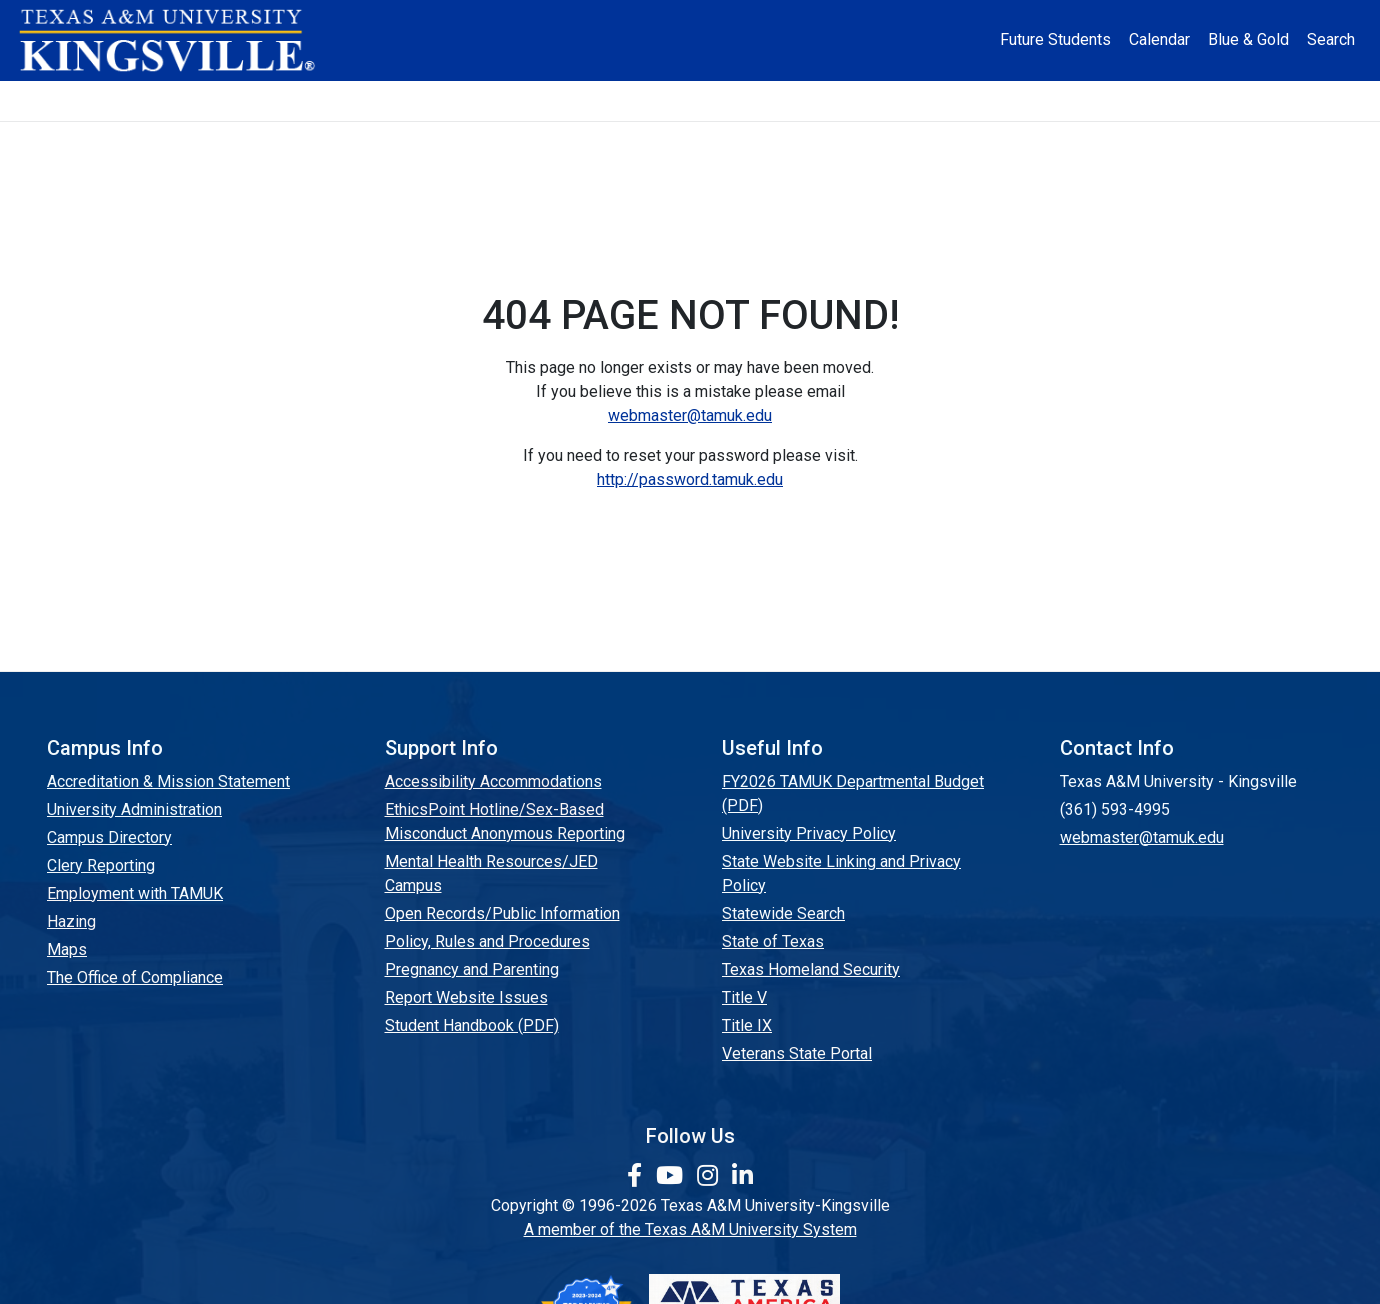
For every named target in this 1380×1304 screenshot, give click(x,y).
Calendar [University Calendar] (1159, 39)
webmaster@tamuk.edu (690, 415)
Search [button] (1331, 39)
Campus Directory (109, 837)
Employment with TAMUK (135, 893)
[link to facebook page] (637, 1176)
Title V (744, 997)
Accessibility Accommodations (493, 781)
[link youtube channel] (672, 1176)
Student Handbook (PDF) (472, 1025)
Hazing (71, 921)
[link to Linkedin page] (742, 1176)
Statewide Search (783, 913)
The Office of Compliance (135, 977)
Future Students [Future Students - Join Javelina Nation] (1055, 39)
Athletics (1058, 100)
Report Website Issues (466, 997)
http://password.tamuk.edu (690, 479)
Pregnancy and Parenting (472, 969)
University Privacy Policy (809, 833)
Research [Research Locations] (644, 100)
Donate (1184, 100)
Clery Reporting (101, 865)
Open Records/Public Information (502, 913)
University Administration (134, 809)
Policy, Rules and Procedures (487, 941)
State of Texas (773, 941)
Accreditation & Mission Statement (168, 781)
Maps (67, 949)
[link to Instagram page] (710, 1176)
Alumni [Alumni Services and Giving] (932, 100)
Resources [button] (788, 100)
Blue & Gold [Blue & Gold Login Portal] (1248, 39)
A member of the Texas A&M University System (690, 1229)
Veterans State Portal (797, 1053)
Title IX (747, 1025)
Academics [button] (489, 100)
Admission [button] (329, 100)
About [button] (190, 100)
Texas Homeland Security (811, 969)
